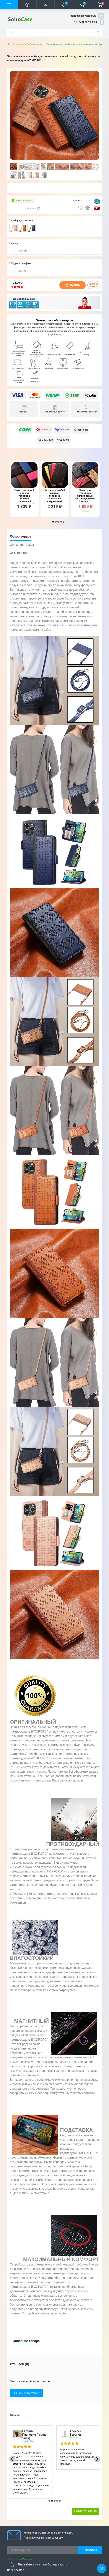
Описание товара (22, 544)
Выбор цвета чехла (21, 220)
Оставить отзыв (85, 2511)
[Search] (98, 33)
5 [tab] (63, 522)
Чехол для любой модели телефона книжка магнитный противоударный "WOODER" (24, 498)
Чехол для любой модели (54, 320)
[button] (45, 4)
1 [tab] (53, 522)
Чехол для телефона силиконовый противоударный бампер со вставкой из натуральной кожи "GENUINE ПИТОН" (85, 501)
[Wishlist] (80, 207)
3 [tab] (58, 522)
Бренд (13, 243)
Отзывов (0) (18, 553)
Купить (72, 285)
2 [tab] (56, 522)
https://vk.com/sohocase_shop (100, 15)
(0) (38, 208)
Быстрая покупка (93, 285)
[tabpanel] (24, 489)
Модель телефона (20, 263)
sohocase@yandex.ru (83, 15)
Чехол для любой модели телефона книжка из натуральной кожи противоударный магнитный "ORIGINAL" (54, 501)
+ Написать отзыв (26, 2393)
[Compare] (87, 207)
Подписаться (90, 2550)
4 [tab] (61, 522)
